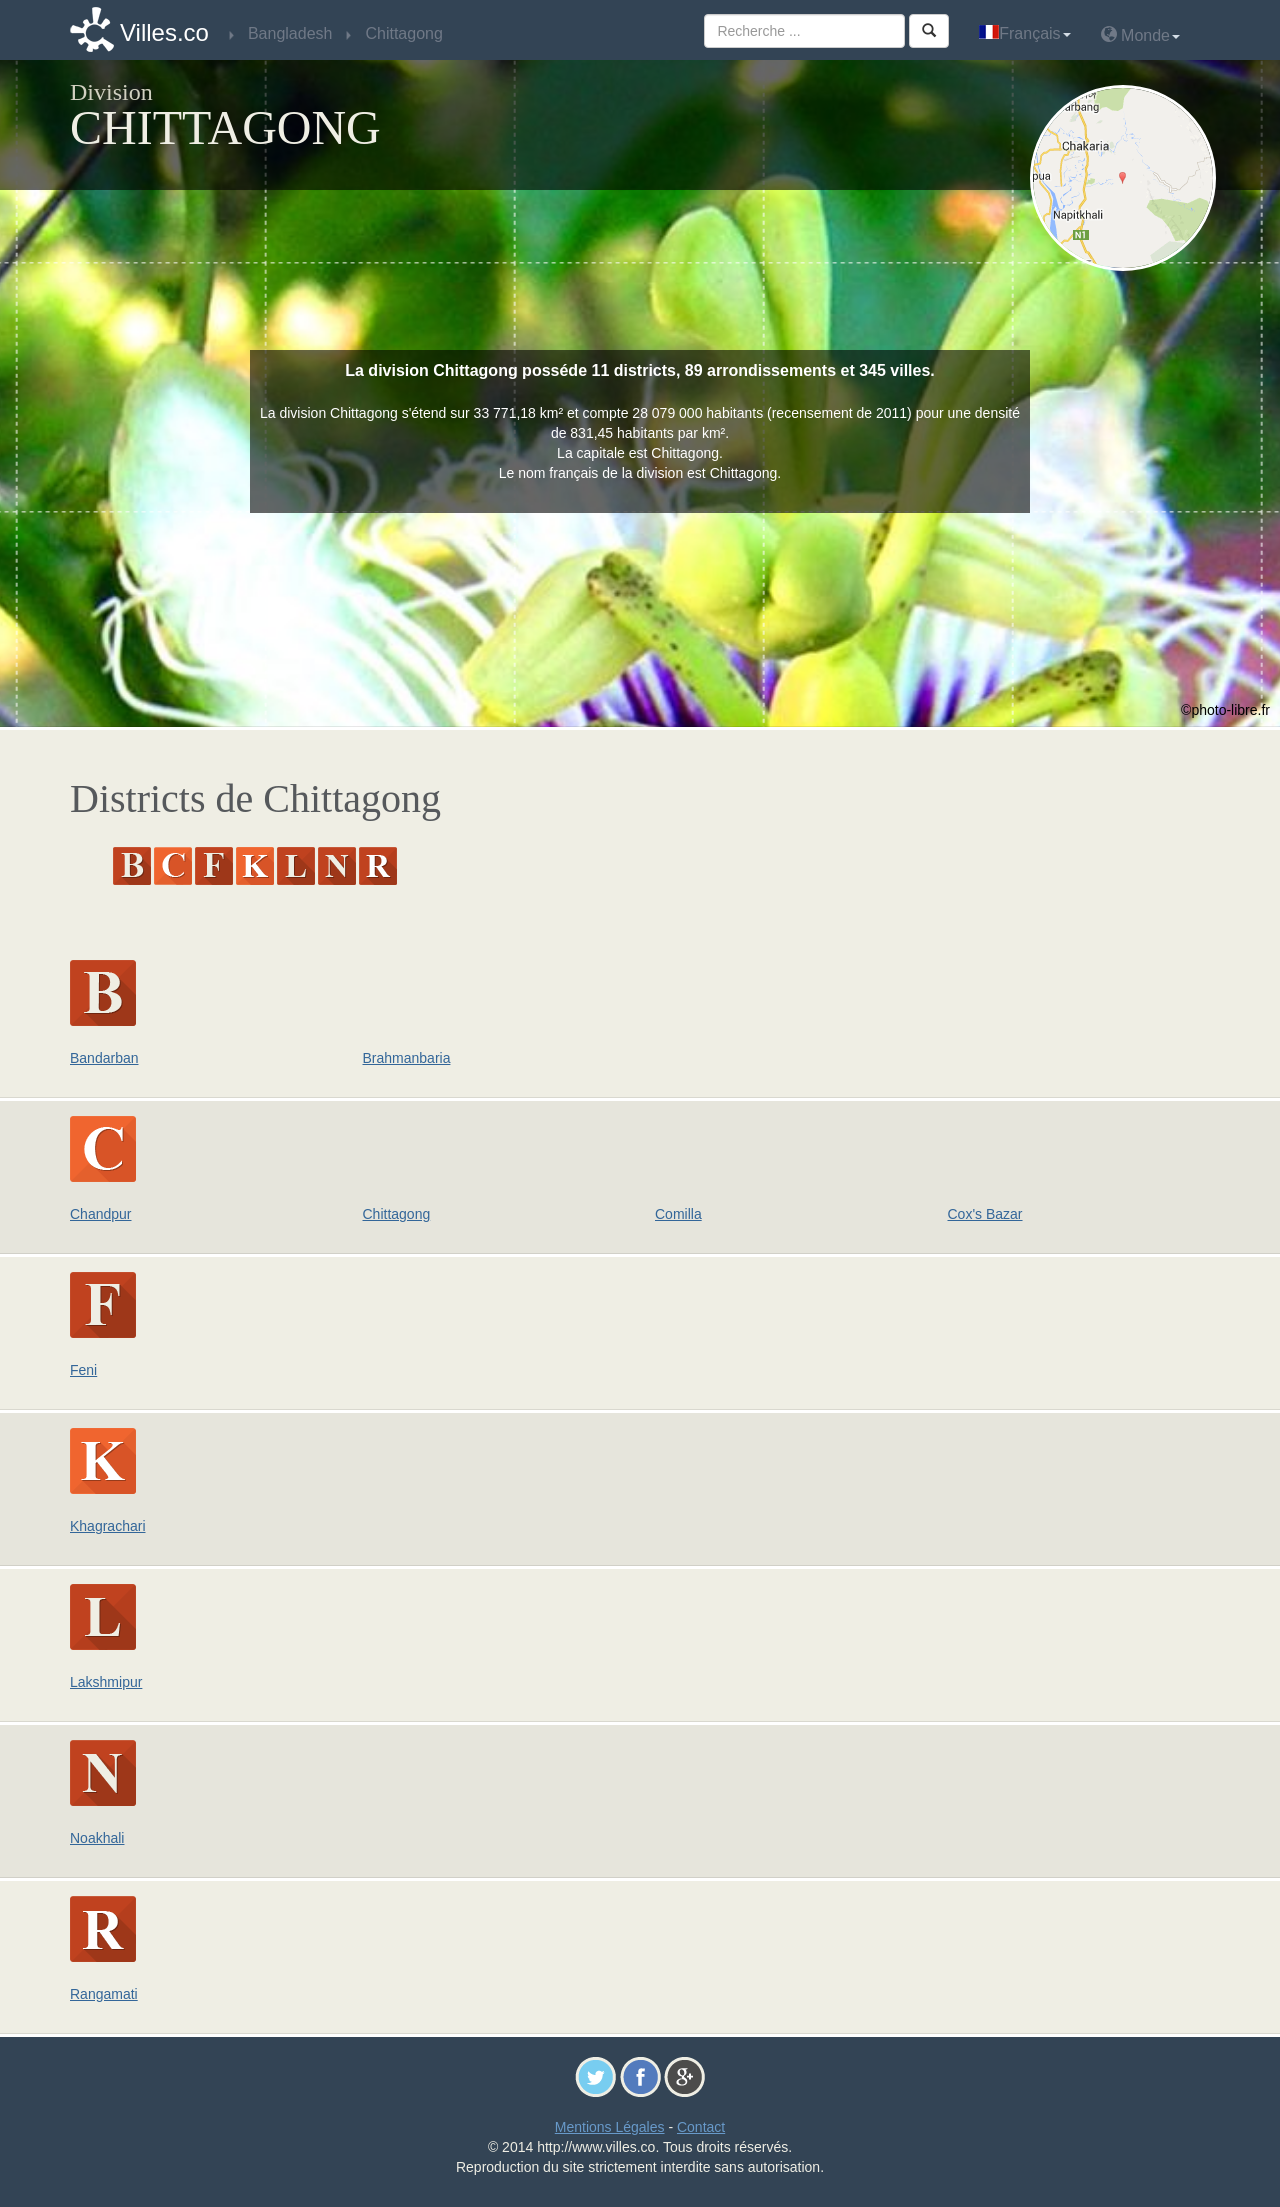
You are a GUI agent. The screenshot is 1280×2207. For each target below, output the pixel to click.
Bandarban (104, 1058)
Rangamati (104, 1994)
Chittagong (397, 1214)
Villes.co (164, 32)
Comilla (678, 1214)
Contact (701, 2127)
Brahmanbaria (407, 1058)
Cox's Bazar (985, 1214)
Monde (1140, 34)
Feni (83, 1370)
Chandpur (101, 1214)
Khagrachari (108, 1526)
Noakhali (97, 1838)
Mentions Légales (610, 2127)
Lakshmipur (106, 1682)
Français (1024, 33)
